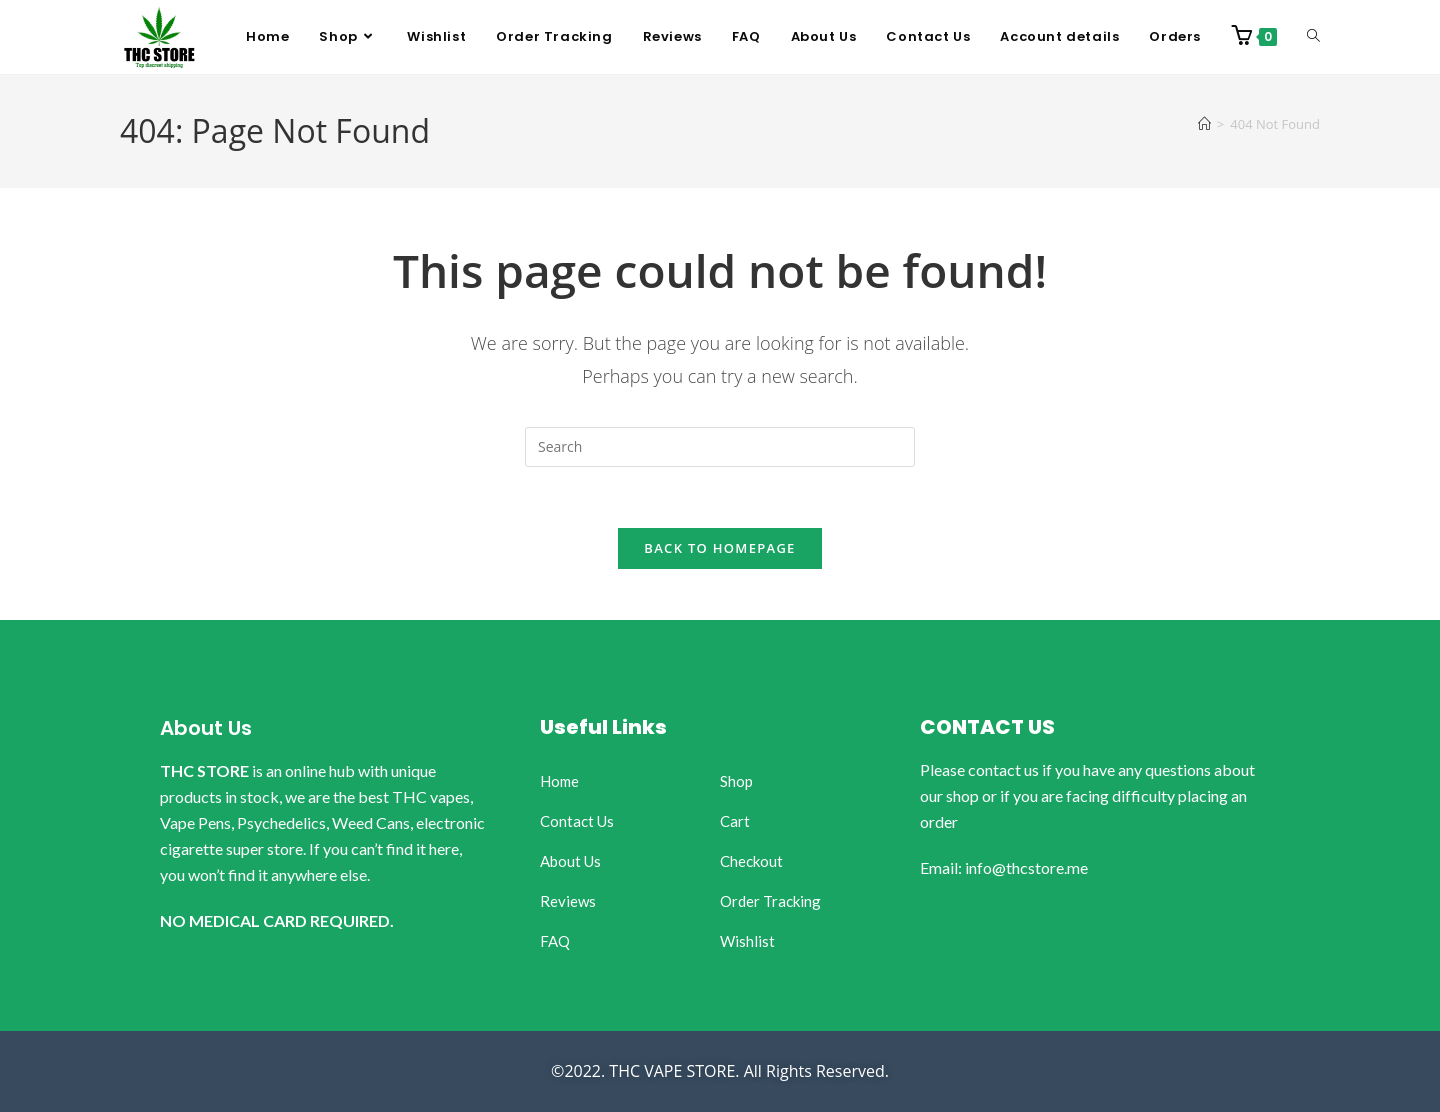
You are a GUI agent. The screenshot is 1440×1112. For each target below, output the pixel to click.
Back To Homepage (719, 548)
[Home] (1204, 124)
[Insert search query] (720, 447)
